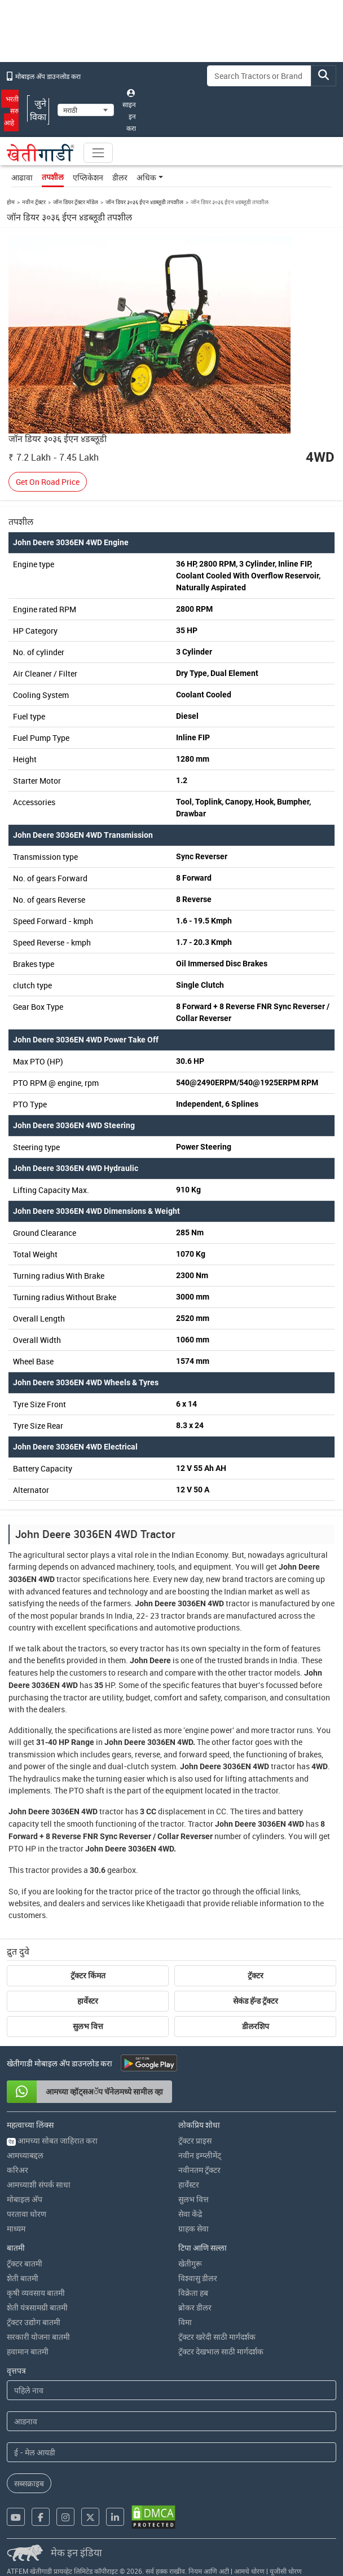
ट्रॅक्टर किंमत (88, 1975)
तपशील (53, 177)
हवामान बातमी (28, 2351)
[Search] (259, 75)
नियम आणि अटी (208, 2570)
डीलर (119, 177)
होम (11, 202)
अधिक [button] (146, 177)
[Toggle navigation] (98, 153)
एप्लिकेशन (88, 177)
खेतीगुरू (190, 2263)
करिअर (17, 2169)
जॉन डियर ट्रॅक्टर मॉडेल (75, 202)
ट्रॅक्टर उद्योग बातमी (33, 2322)
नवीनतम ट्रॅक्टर (199, 2169)
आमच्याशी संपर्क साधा (39, 2184)
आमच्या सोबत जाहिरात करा (52, 2140)
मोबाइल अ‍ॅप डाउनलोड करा (44, 76)
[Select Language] (85, 110)
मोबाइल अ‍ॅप (24, 2199)
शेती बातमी (22, 2278)
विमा (185, 2322)
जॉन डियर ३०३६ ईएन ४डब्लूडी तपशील (144, 202)
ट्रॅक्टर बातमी (24, 2263)
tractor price (130, 1891)
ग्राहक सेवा (193, 2228)
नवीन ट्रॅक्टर (34, 202)
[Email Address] (171, 2452)
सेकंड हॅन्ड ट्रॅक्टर (255, 2000)
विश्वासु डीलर (197, 2278)
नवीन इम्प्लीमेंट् (199, 2155)
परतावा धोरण (26, 2213)
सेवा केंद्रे (190, 2213)
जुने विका (38, 110)
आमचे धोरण (249, 2570)
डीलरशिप (255, 2026)
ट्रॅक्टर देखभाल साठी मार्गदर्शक (220, 2351)
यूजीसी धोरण (286, 2570)
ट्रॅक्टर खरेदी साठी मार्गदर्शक (217, 2336)
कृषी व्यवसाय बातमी (36, 2292)
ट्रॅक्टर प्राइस (195, 2140)
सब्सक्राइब (29, 2483)
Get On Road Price (48, 481)
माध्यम (16, 2228)
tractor (68, 1579)
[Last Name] (171, 2421)
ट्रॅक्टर (255, 1975)
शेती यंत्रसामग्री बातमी (37, 2307)
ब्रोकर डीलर (195, 2307)
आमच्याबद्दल (25, 2155)
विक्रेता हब (193, 2292)
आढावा (22, 177)
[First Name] (171, 2390)
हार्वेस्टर (87, 2000)
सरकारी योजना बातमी (38, 2336)
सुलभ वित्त (88, 2026)
